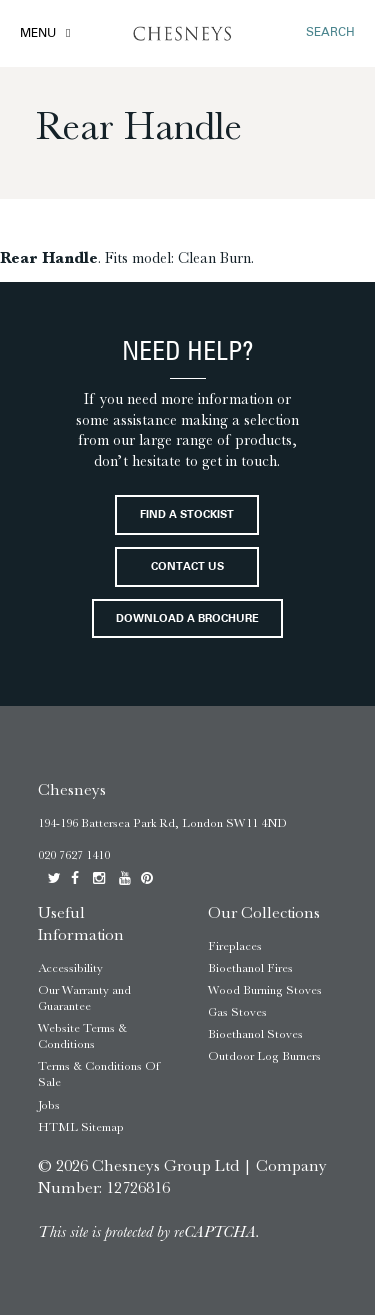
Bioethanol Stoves (255, 1034)
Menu (38, 34)
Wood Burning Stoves (265, 990)
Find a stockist (187, 515)
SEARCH (330, 33)
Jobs (49, 1105)
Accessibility (70, 968)
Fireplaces (235, 946)
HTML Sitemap (81, 1127)
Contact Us (187, 567)
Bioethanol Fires (250, 968)
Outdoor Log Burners (264, 1056)
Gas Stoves (237, 1012)
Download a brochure (187, 619)
